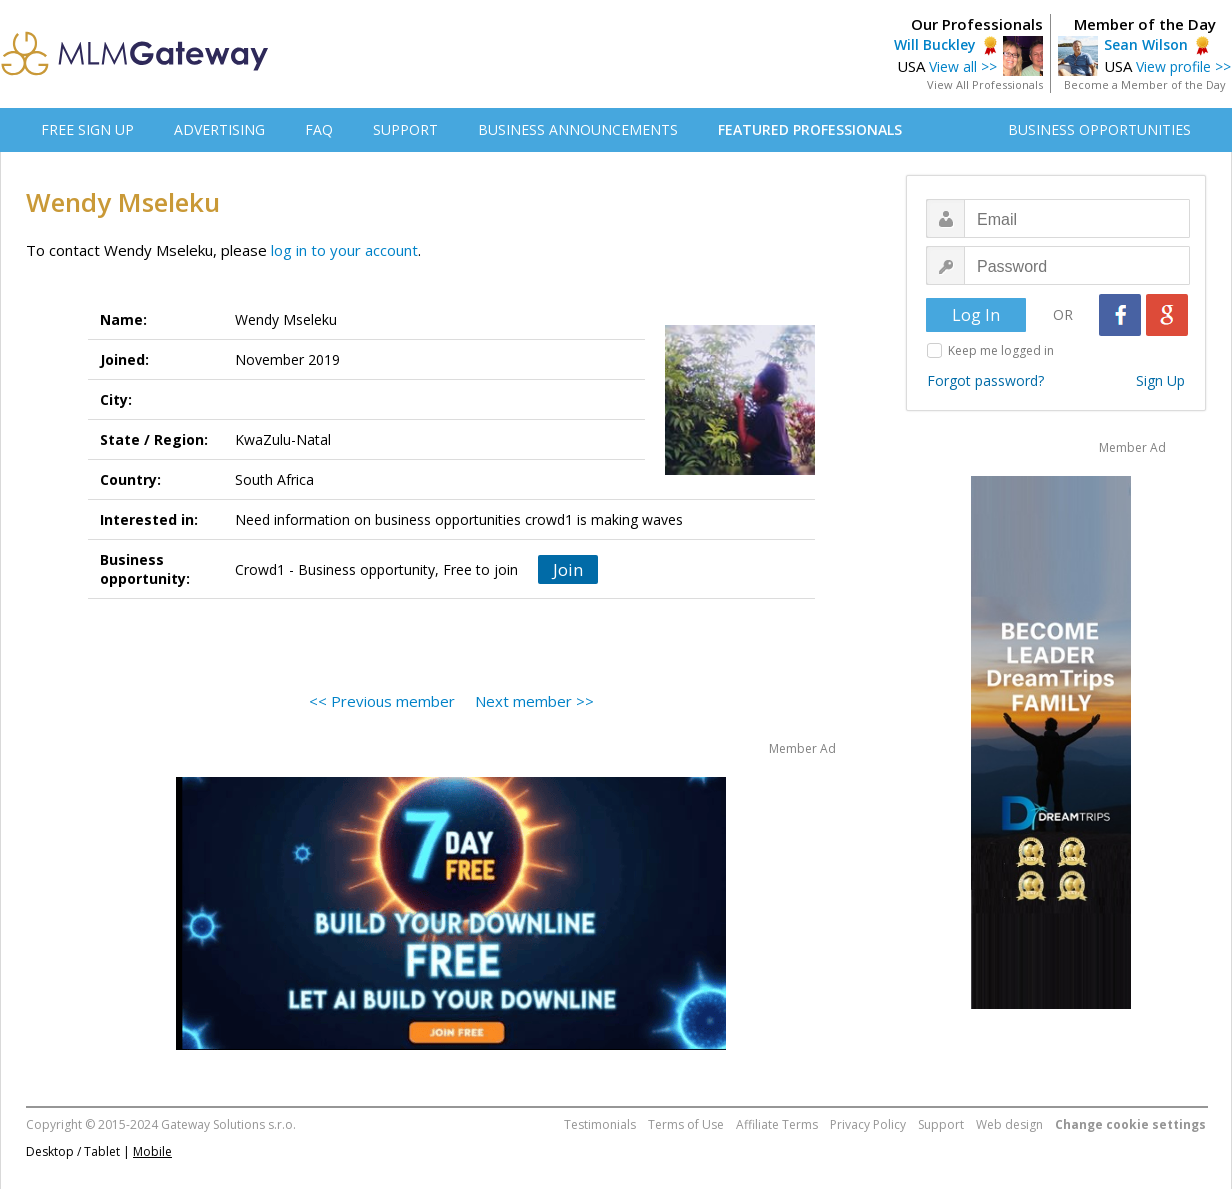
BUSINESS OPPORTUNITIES (1099, 129)
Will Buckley (935, 44)
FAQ (319, 129)
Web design (1009, 1124)
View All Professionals (985, 84)
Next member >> (534, 701)
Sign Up (1160, 380)
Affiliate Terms (777, 1124)
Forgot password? (985, 380)
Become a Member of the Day (1145, 84)
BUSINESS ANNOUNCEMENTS (578, 129)
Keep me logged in (1001, 350)
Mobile (152, 1151)
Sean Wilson (1146, 44)
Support (941, 1124)
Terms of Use (686, 1124)
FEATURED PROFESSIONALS (810, 129)
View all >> (963, 66)
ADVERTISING (219, 129)
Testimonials (600, 1124)
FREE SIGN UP (87, 129)
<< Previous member (382, 701)
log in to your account (344, 250)
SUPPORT (405, 129)
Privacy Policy (868, 1124)
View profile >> (1183, 66)
